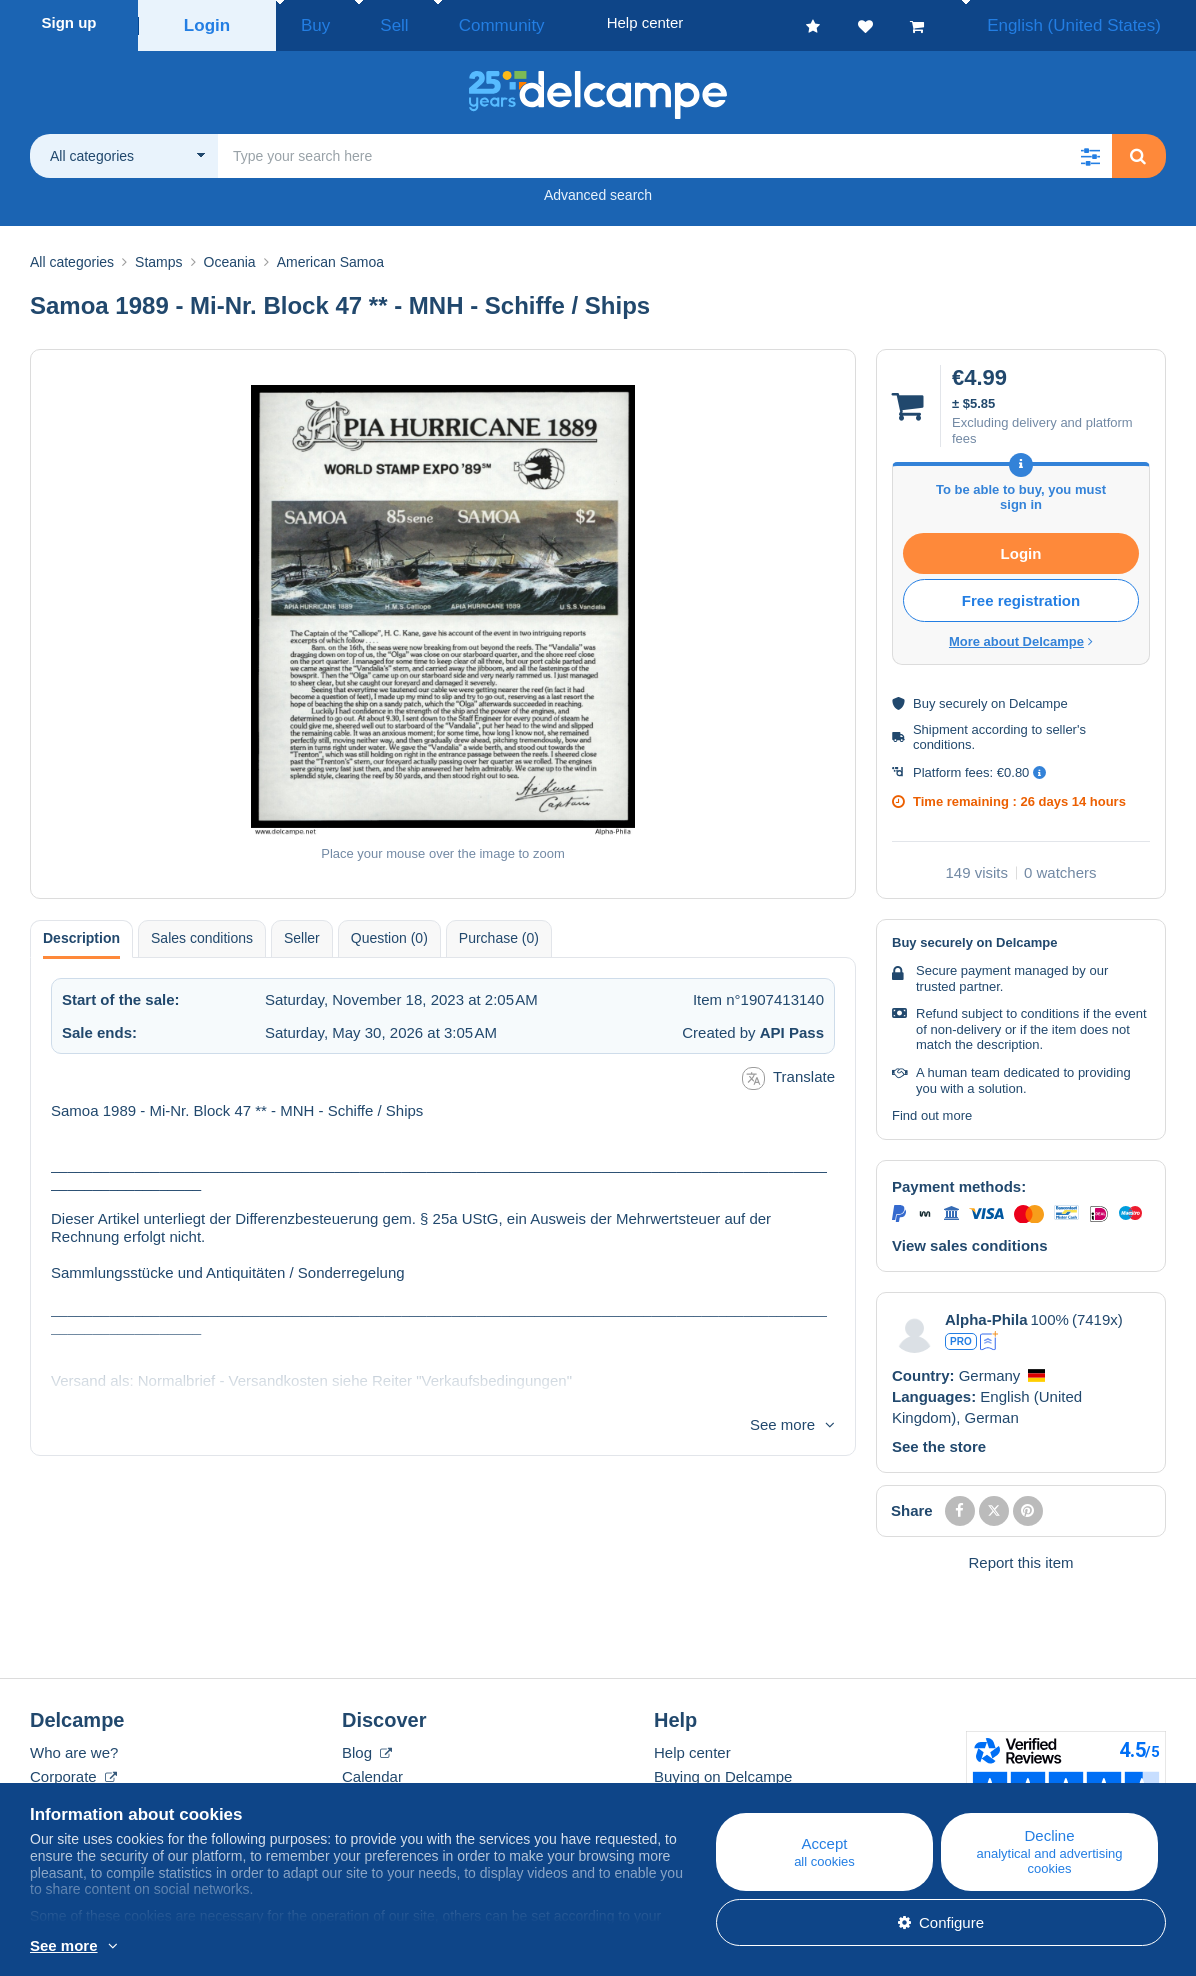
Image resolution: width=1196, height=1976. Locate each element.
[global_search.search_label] (665, 150)
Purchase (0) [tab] (499, 932)
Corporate (73, 1770)
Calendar (372, 1770)
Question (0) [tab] (389, 932)
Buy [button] (309, 22)
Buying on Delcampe (723, 1770)
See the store (939, 1440)
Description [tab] (81, 932)
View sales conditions (970, 1239)
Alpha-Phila (986, 1313)
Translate (788, 1072)
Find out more (932, 1109)
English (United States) (1094, 22)
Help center (692, 1746)
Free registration (1021, 594)
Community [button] (455, 22)
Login (207, 22)
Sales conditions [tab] (202, 932)
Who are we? (74, 1746)
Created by (753, 1026)
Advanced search (598, 189)
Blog (367, 1746)
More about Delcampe (1021, 635)
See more (782, 1418)
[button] (1090, 150)
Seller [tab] (302, 932)
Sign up (69, 22)
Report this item (1020, 1556)
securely (963, 697)
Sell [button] (369, 22)
